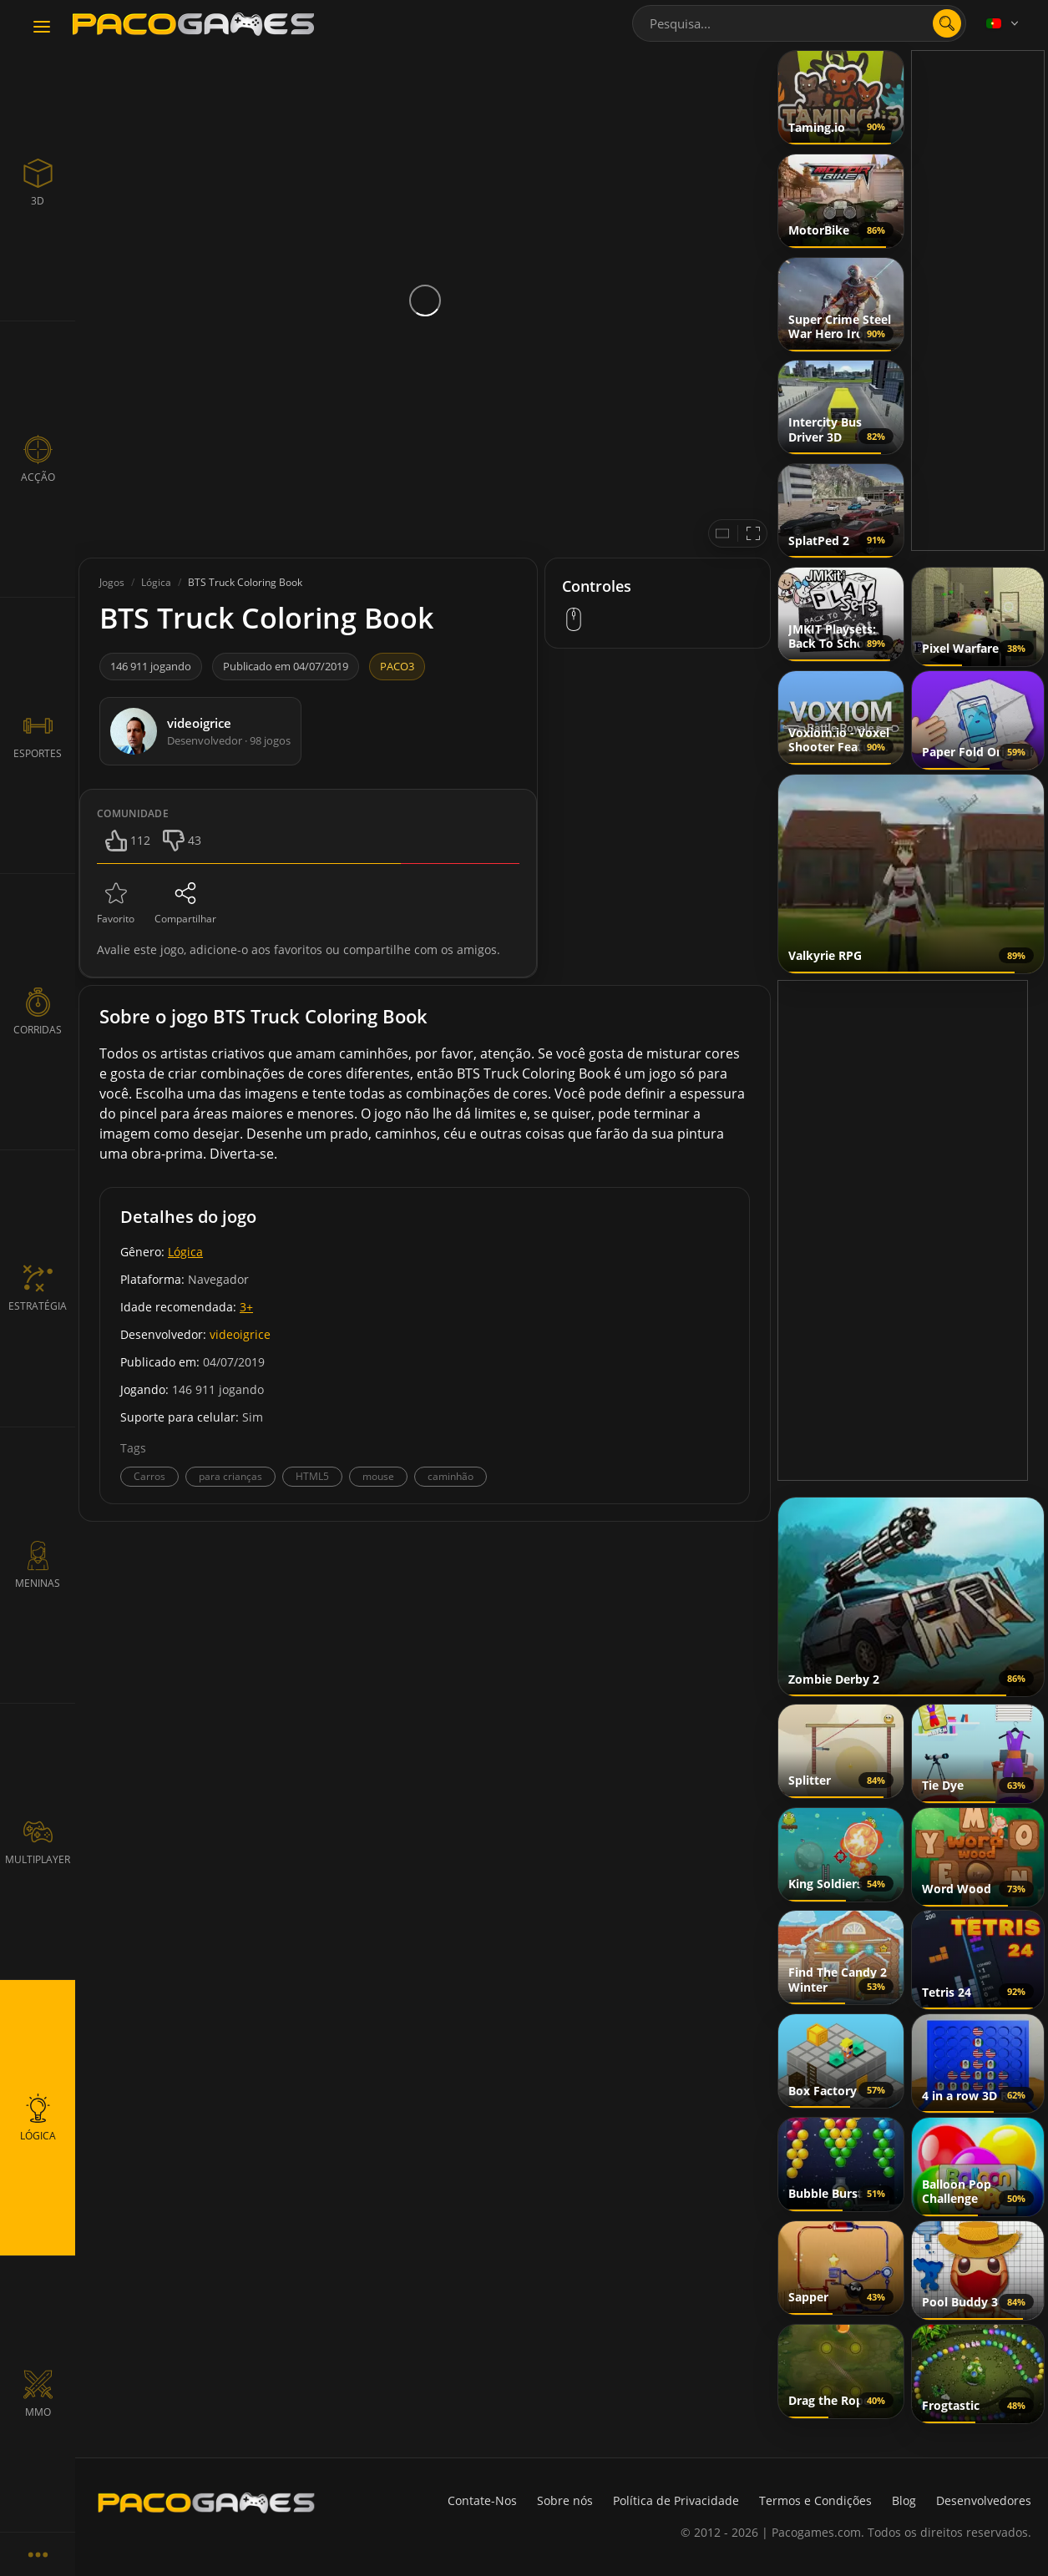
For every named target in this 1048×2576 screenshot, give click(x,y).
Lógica (185, 1252)
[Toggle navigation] (41, 27)
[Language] (1003, 23)
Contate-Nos (482, 2500)
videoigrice (240, 1334)
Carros (149, 1476)
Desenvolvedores (983, 2500)
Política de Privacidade (676, 2500)
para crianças (230, 1476)
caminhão (450, 1476)
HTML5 (312, 1476)
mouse (378, 1476)
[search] (947, 23)
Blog (904, 2500)
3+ (246, 1307)
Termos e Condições (815, 2500)
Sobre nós (565, 2500)
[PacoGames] (206, 2502)
